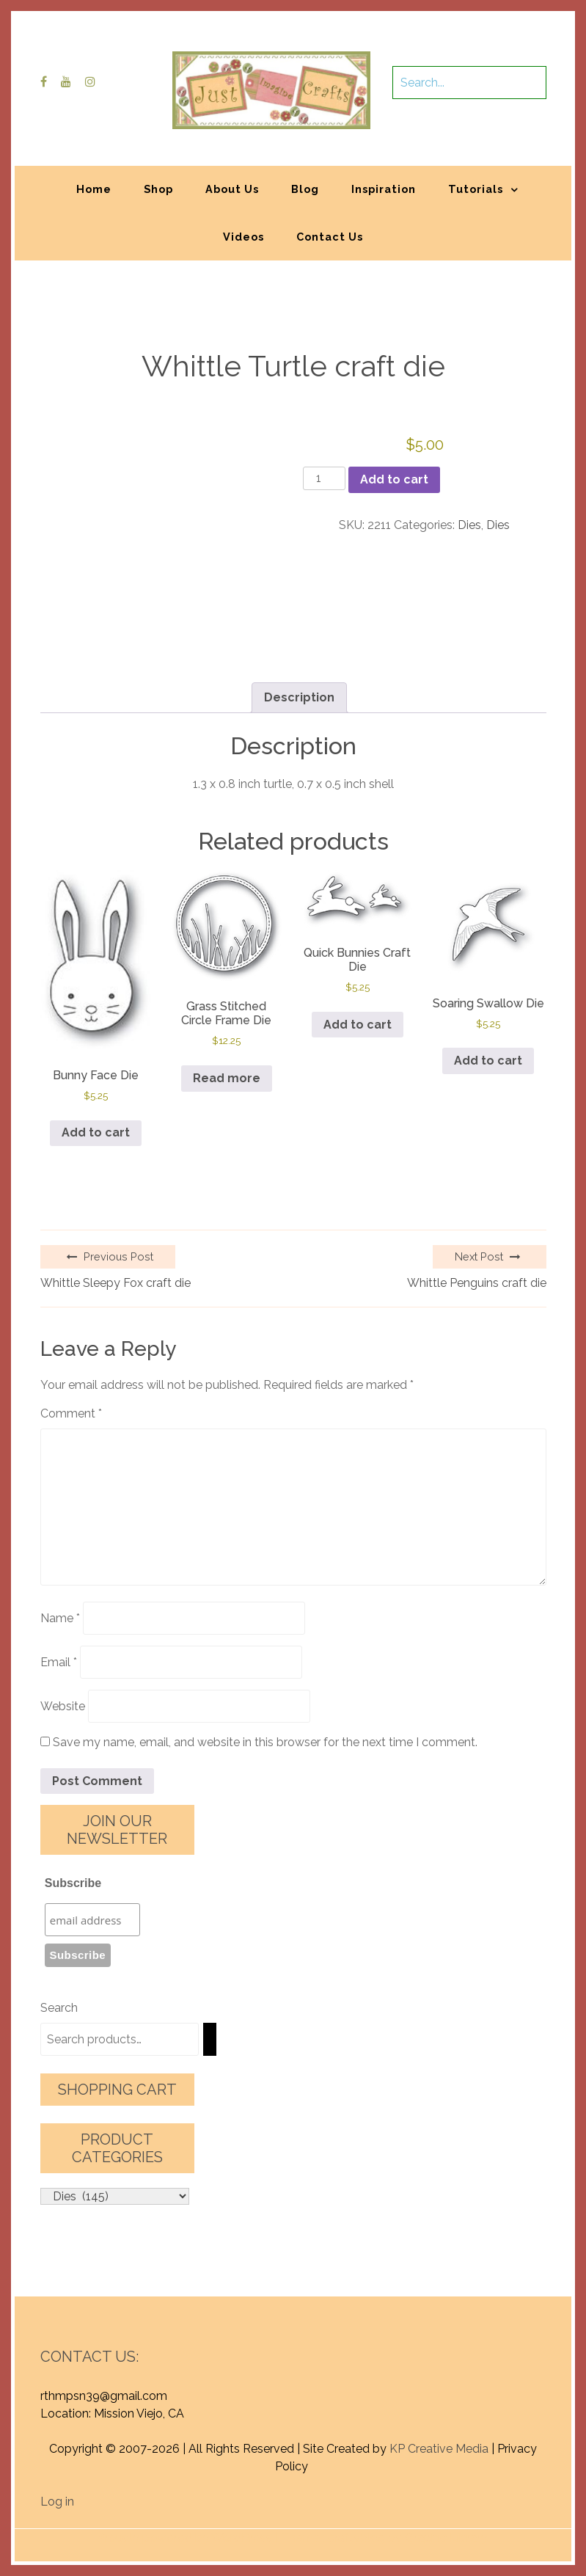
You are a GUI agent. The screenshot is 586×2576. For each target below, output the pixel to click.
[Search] (209, 2039)
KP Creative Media (438, 2449)
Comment (71, 1413)
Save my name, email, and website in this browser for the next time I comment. (265, 1742)
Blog (305, 189)
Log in (57, 2502)
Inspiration (383, 189)
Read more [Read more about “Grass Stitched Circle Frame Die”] (226, 1078)
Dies (469, 525)
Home (93, 189)
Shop (158, 189)
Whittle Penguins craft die (476, 1283)
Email (58, 1662)
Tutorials (475, 189)
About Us (232, 189)
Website (62, 1706)
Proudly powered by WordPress (184, 2537)
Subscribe (73, 1883)
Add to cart (394, 479)
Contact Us (329, 236)
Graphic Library (446, 2537)
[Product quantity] (324, 478)
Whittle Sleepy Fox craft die (115, 1283)
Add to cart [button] (96, 1132)
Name (60, 1618)
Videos (243, 236)
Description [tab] (299, 697)
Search (59, 2008)
